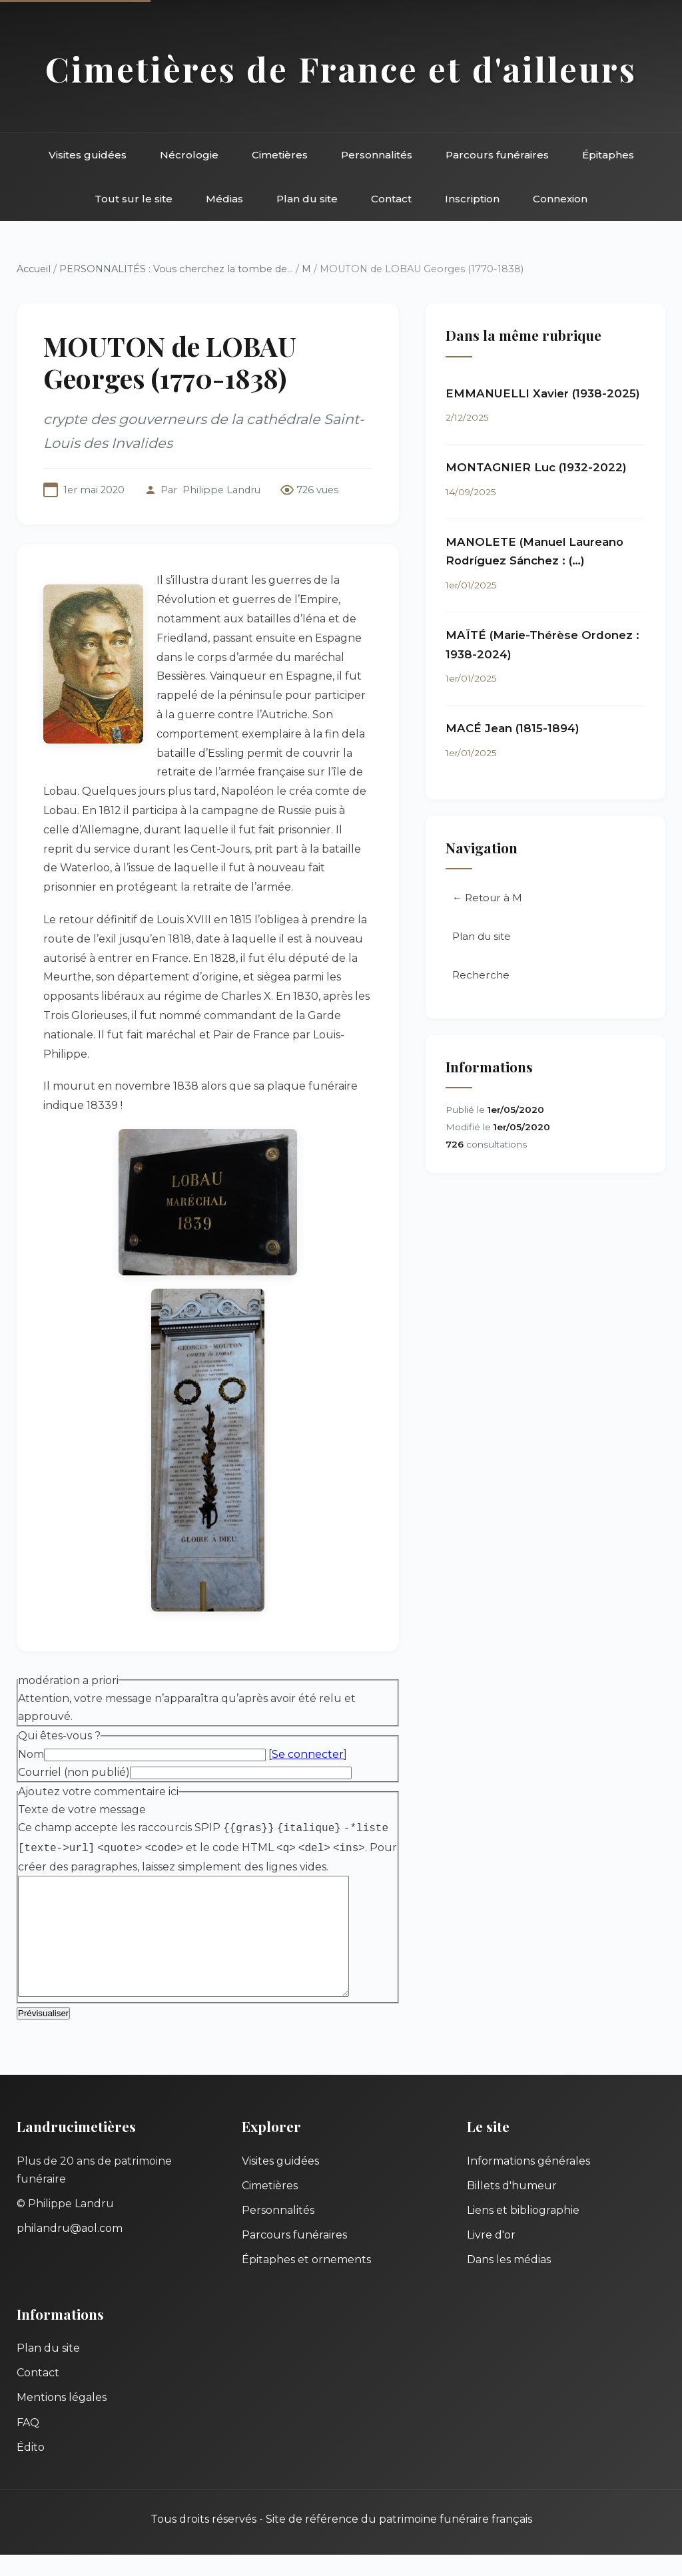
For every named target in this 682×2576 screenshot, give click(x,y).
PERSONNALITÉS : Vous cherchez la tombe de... (176, 269)
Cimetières (280, 154)
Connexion (560, 198)
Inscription (472, 198)
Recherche (481, 974)
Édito (31, 2468)
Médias (224, 198)
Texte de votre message (82, 1809)
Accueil (34, 269)
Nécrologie (189, 154)
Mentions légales (62, 2418)
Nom (31, 1754)
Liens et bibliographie (523, 2231)
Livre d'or (491, 2256)
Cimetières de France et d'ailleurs (341, 68)
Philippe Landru (221, 490)
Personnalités (376, 154)
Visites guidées (88, 154)
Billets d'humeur (512, 2207)
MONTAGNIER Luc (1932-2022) (536, 467)
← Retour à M (487, 897)
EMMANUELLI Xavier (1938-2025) (543, 393)
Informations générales (528, 2182)
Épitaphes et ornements (306, 2280)
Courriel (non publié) (74, 1772)
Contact (391, 198)
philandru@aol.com (70, 2249)
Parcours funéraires (497, 154)
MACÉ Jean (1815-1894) (512, 728)
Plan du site (307, 198)
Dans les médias (509, 2280)
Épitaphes (608, 154)
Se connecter (308, 1754)
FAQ (28, 2444)
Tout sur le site (133, 198)
